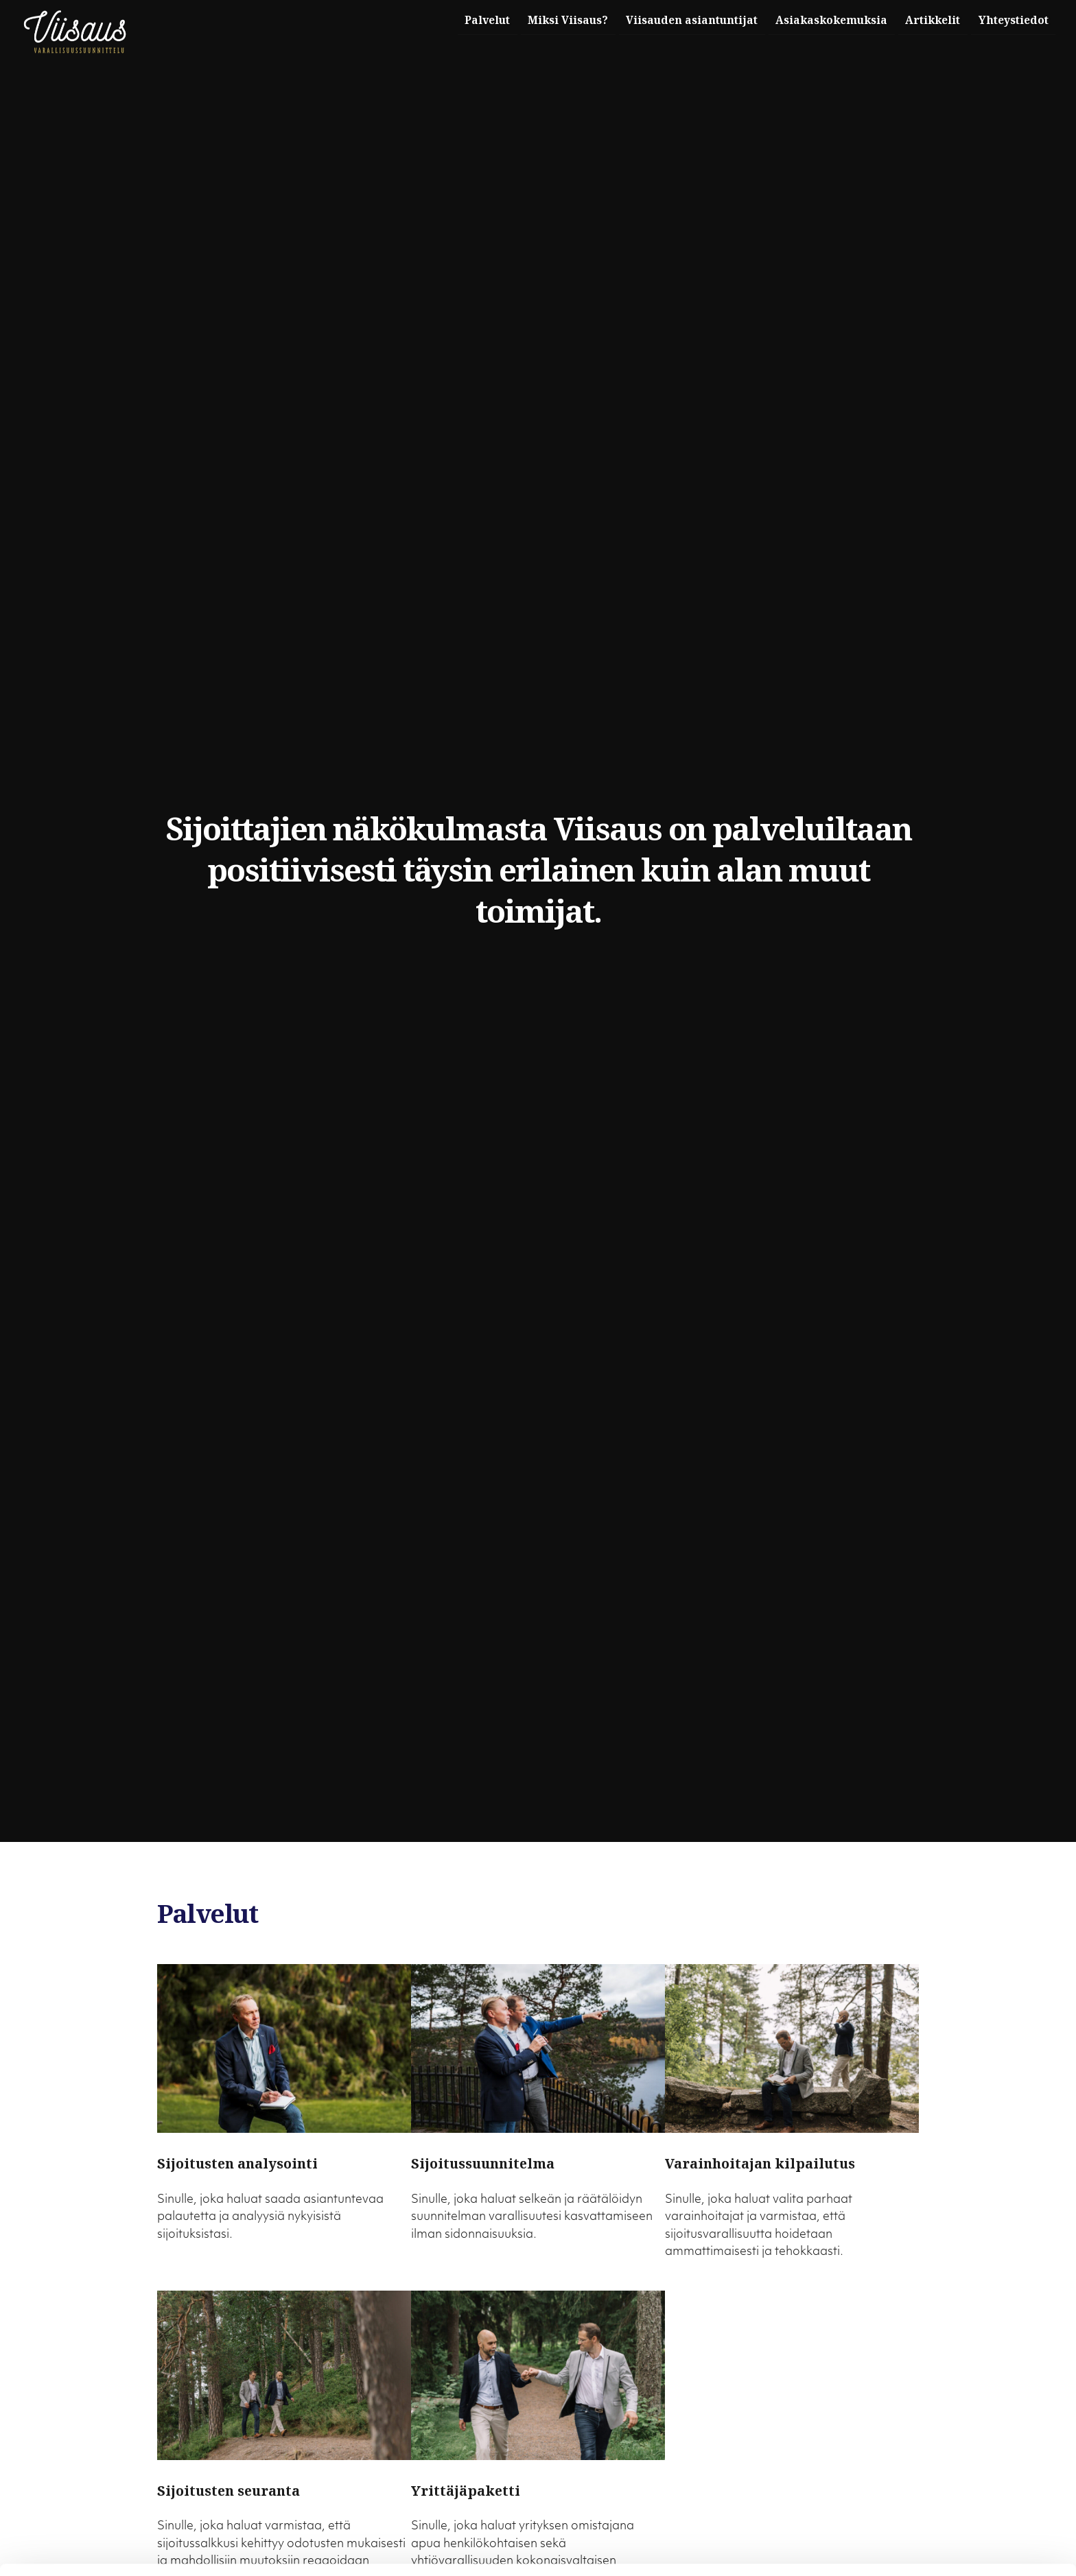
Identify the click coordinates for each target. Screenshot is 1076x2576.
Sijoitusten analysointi (237, 2163)
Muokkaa (961, 2525)
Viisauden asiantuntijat (672, 19)
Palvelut (458, 19)
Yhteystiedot (1011, 19)
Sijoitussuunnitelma (482, 2163)
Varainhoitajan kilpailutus (760, 2163)
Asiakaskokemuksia (818, 19)
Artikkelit (926, 19)
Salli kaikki (961, 2495)
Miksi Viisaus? (544, 19)
